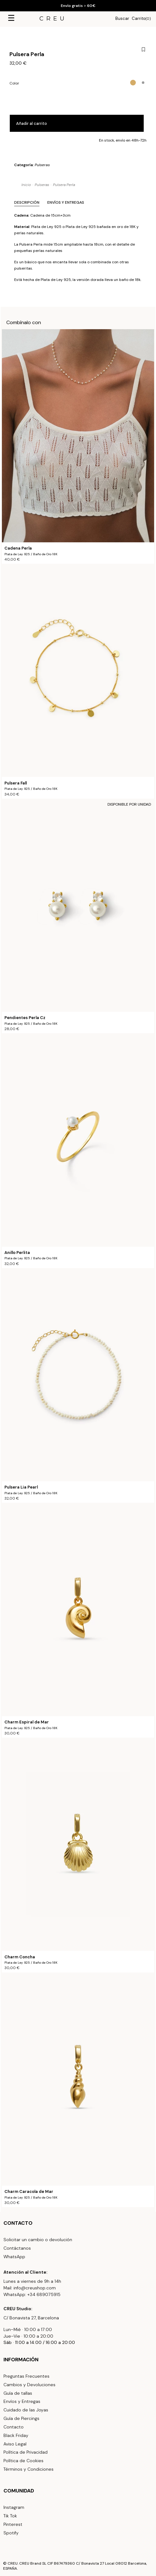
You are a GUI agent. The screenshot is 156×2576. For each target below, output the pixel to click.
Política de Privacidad (25, 2452)
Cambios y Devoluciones (29, 2384)
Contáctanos (17, 2248)
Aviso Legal (14, 2444)
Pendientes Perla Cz (24, 1018)
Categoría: (32, 164)
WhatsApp (14, 2256)
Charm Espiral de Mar (26, 1722)
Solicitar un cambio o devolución (37, 2239)
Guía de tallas (17, 2393)
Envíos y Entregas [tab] (65, 202)
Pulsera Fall (15, 783)
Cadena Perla (18, 548)
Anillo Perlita (17, 1252)
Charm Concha (19, 1957)
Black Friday (15, 2435)
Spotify (11, 2533)
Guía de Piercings (21, 2418)
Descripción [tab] (26, 202)
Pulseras (42, 164)
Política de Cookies (23, 2460)
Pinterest (12, 2524)
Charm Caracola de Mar (28, 2191)
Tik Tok (10, 2516)
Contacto (13, 2427)
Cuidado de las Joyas (25, 2410)
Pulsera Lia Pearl (21, 1487)
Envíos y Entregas (21, 2401)
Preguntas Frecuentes (26, 2376)
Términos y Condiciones (28, 2469)
